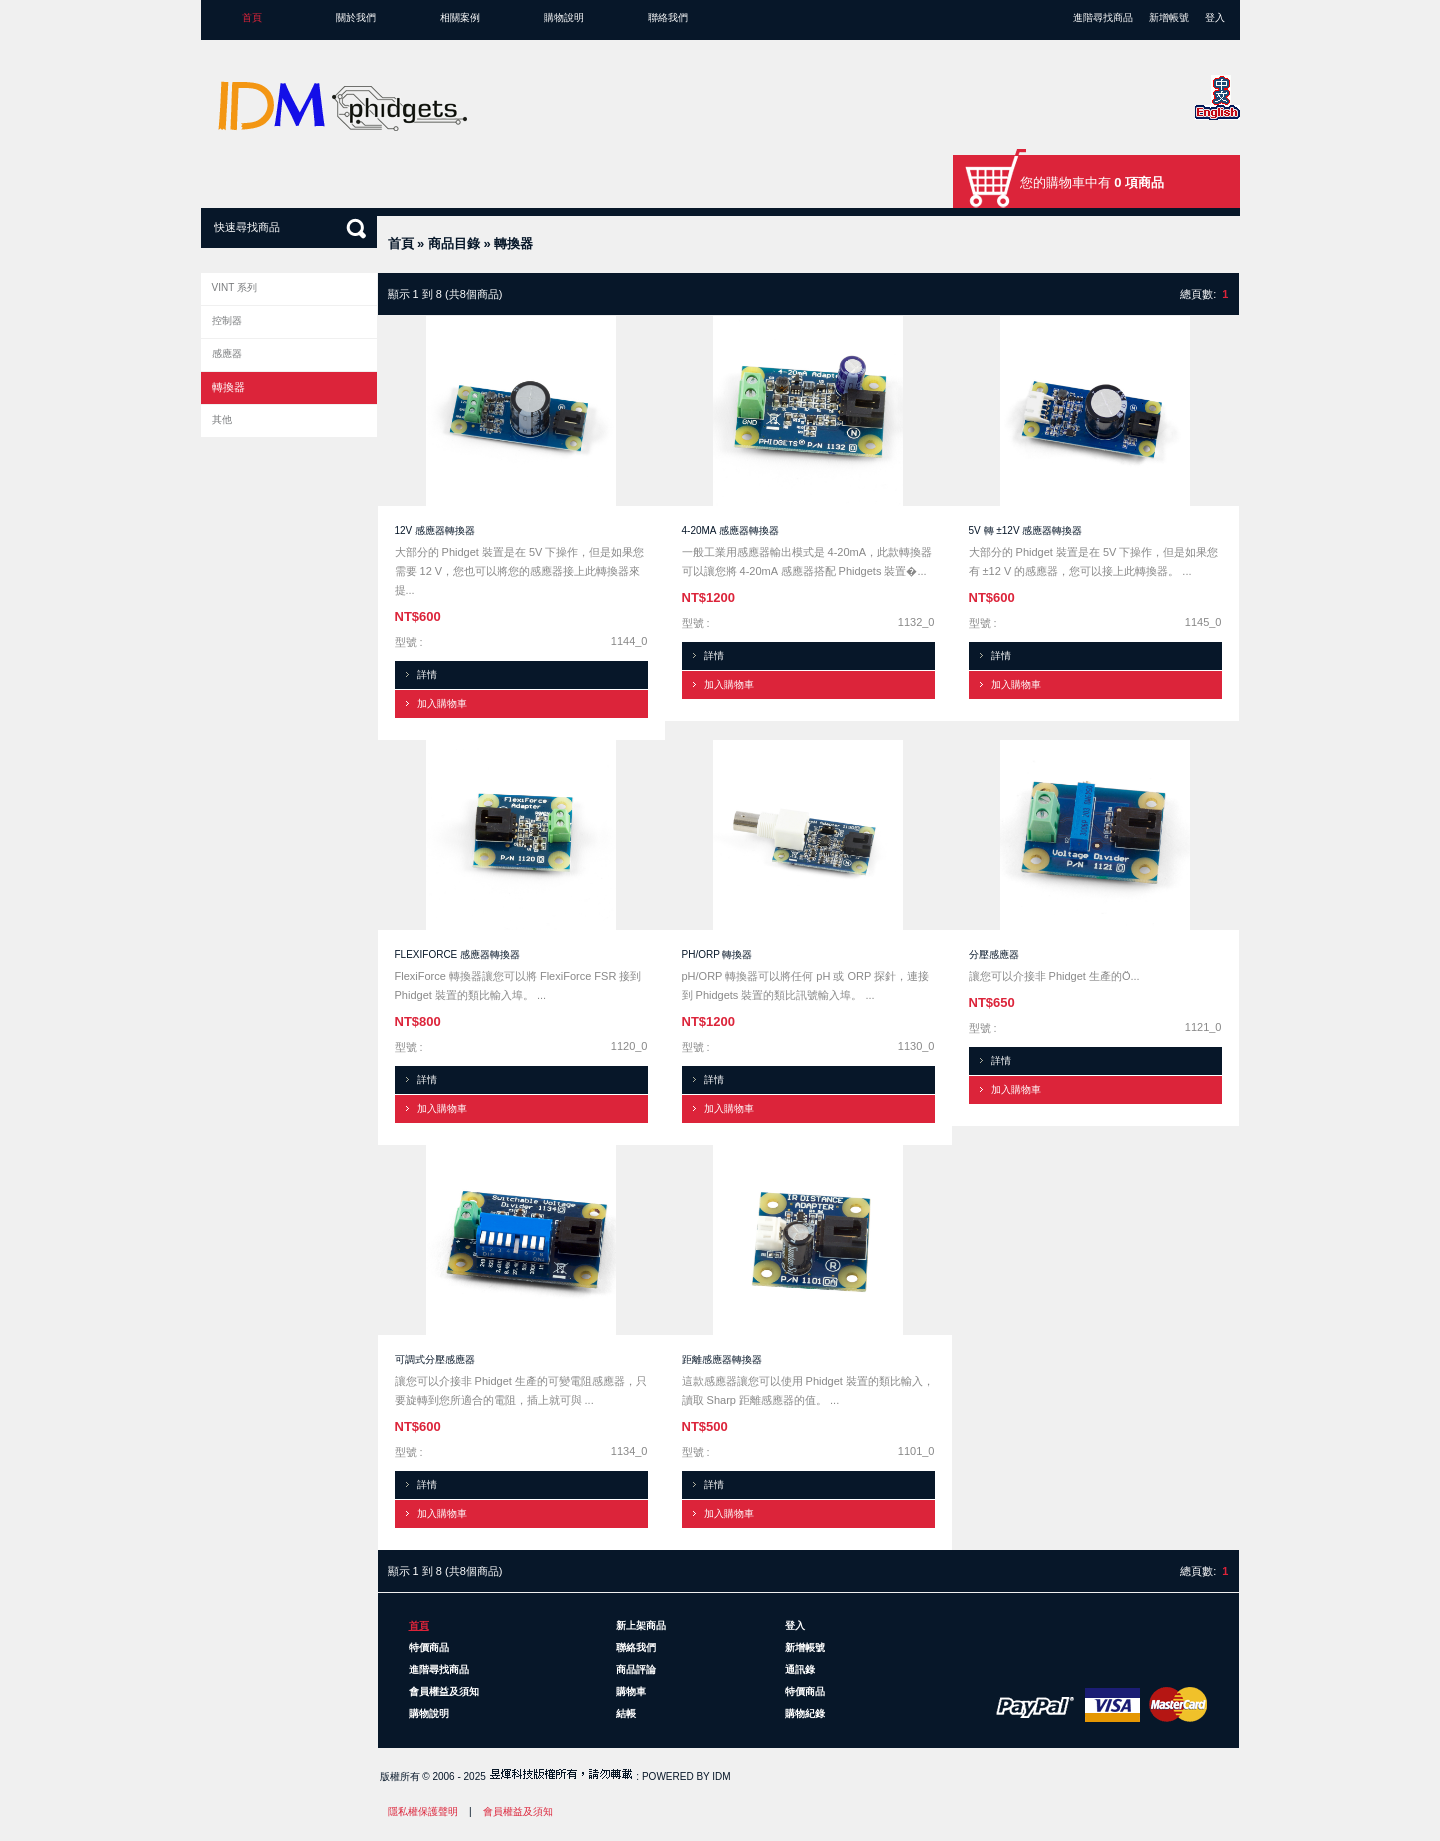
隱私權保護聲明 (423, 1811)
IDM (721, 1776)
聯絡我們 (668, 17)
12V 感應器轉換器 (435, 530)
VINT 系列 (234, 287)
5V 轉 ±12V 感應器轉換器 (1026, 530)
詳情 (427, 674)
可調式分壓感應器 (435, 1359)
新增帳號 (1169, 17)
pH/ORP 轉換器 (717, 954)
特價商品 (429, 1647)
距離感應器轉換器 (722, 1359)
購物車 (631, 1691)
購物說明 (564, 17)
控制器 (227, 320)
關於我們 (356, 17)
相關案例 (460, 17)
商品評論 (636, 1669)
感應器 (227, 353)
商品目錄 (454, 243)
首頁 (252, 17)
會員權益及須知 (444, 1691)
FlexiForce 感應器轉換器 (458, 954)
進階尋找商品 (1103, 17)
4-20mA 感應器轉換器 (730, 530)
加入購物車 (442, 703)
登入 (1215, 17)
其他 (222, 419)
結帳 (626, 1713)
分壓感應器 (994, 954)
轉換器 (513, 243)
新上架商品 (641, 1625)
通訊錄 (800, 1669)
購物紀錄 (805, 1713)
